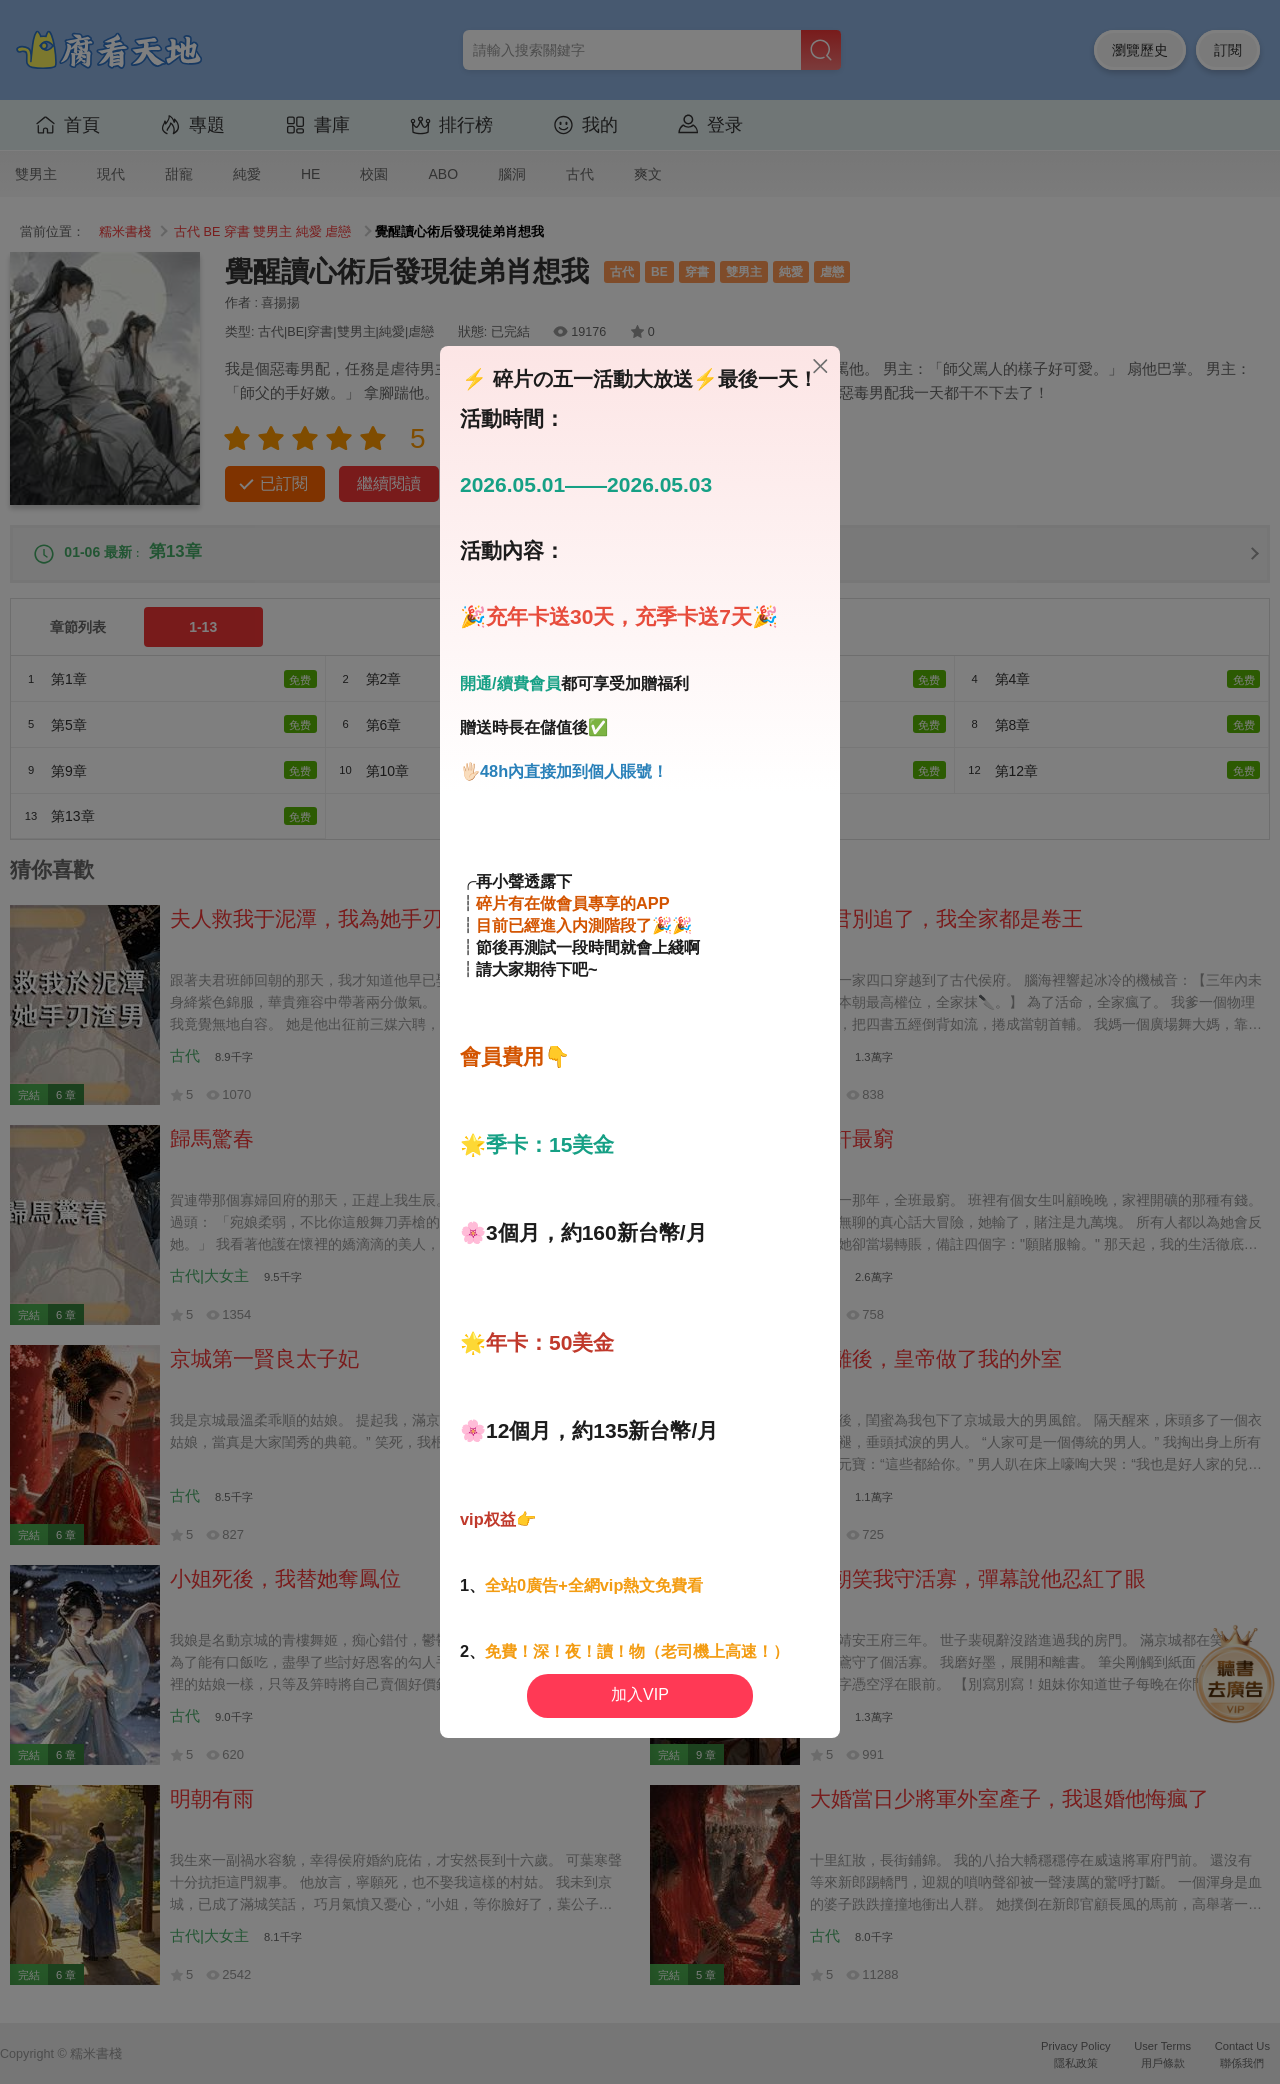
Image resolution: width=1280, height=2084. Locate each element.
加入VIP (640, 1694)
